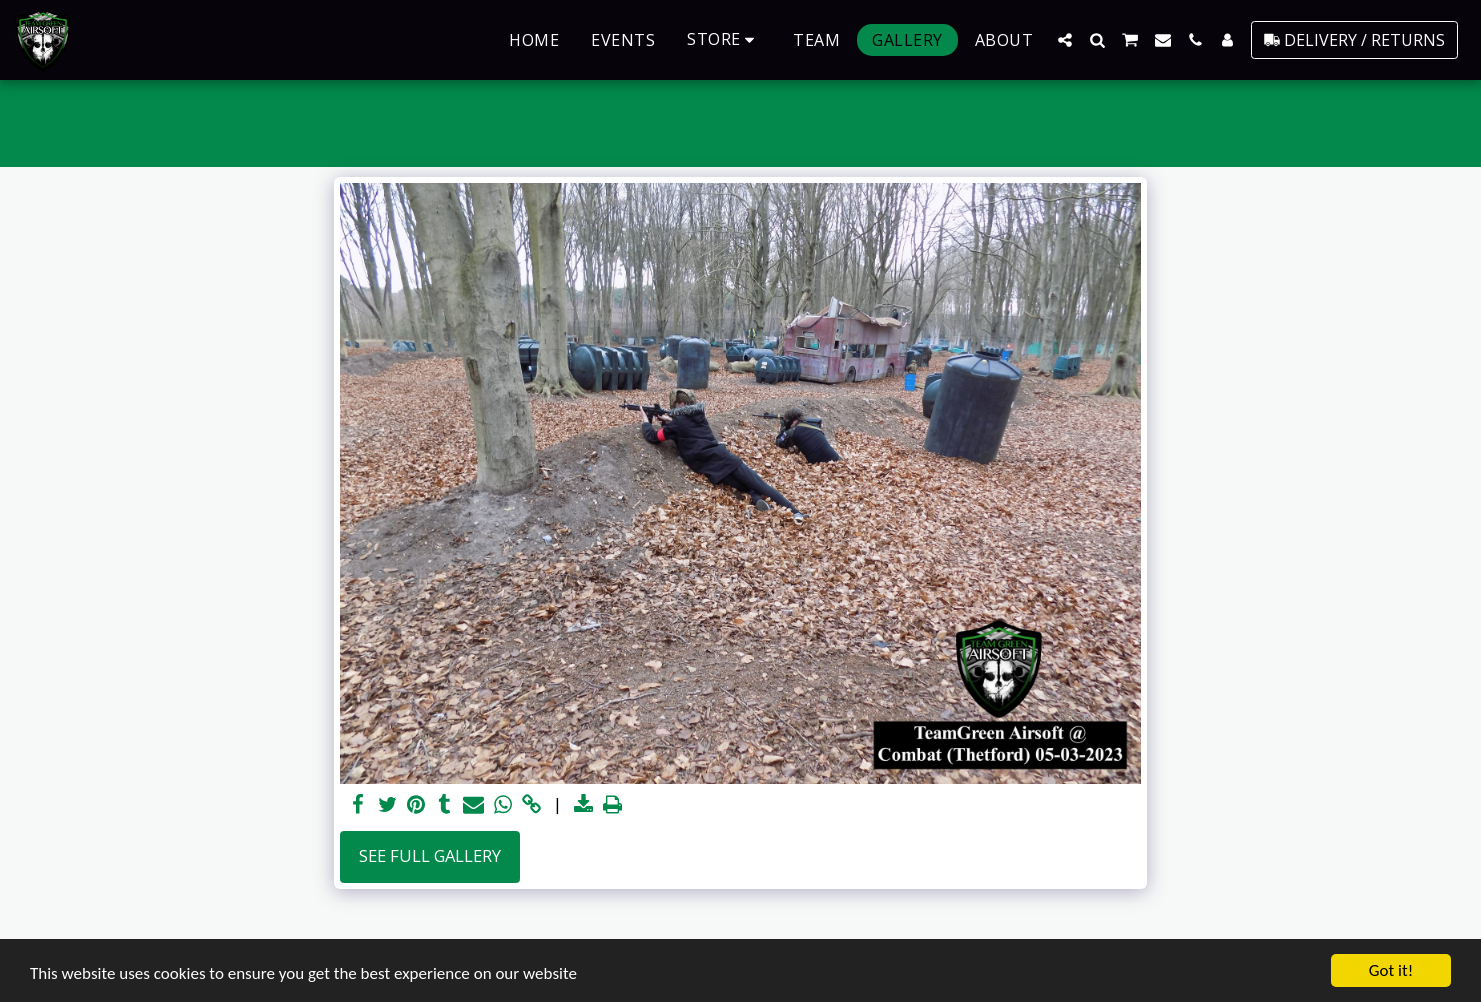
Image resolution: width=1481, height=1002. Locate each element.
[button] (1065, 40)
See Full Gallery (430, 855)
